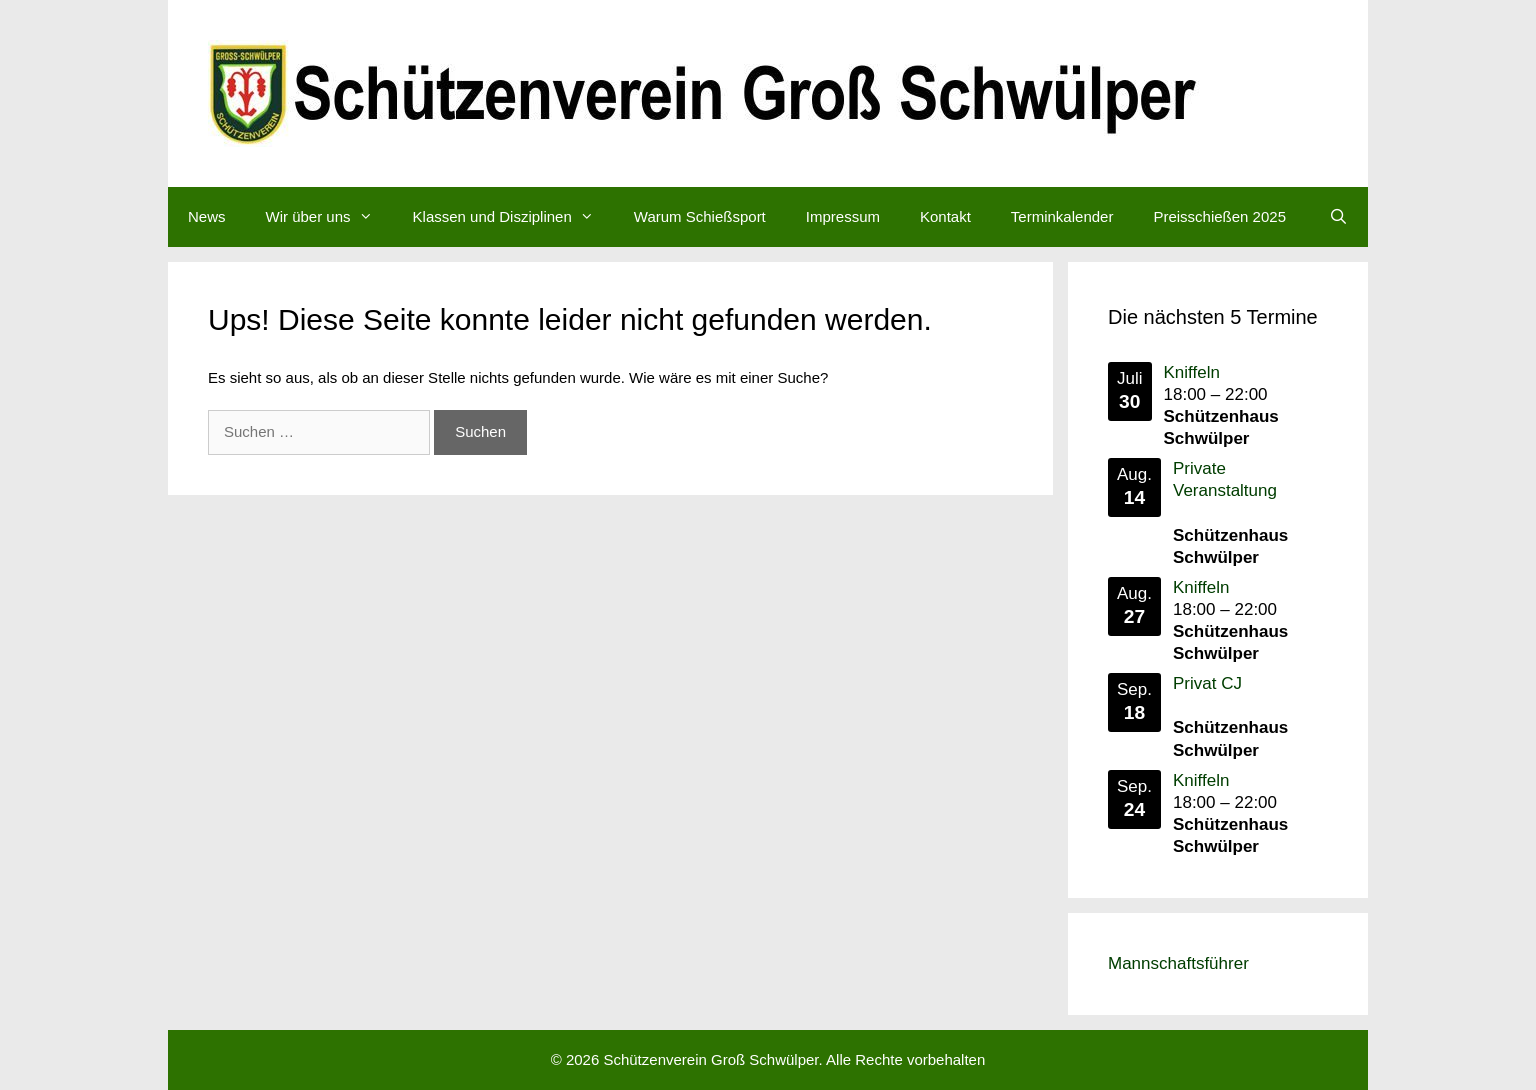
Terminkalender (1062, 216)
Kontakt (945, 216)
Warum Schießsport (700, 216)
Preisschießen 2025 (1219, 216)
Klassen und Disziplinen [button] (513, 217)
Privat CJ (1207, 683)
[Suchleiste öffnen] (1338, 217)
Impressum (843, 216)
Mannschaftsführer (1178, 963)
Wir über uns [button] (329, 217)
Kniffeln (1192, 372)
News (207, 216)
